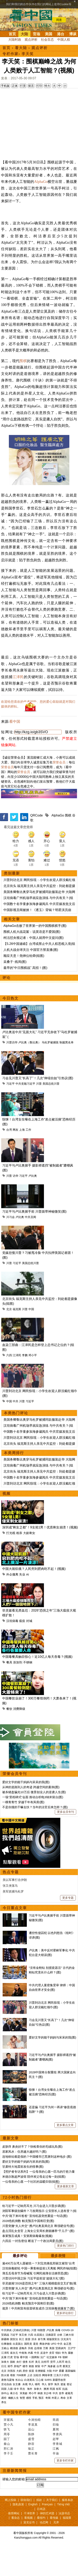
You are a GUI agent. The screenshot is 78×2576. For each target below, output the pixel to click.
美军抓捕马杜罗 (13, 1891)
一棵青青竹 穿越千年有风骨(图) (23, 1802)
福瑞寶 (67, 2517)
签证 (69, 2384)
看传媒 (54, 2517)
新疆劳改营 (59, 2379)
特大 (47, 85)
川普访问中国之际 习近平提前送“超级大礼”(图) (33, 2278)
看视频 (28, 2517)
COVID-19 (67, 2330)
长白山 (19, 2379)
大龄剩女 (29, 1533)
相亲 (19, 1533)
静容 (31, 2443)
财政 (31, 2366)
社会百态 (47, 39)
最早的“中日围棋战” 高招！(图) (25, 967)
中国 (31, 1309)
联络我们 (26, 2500)
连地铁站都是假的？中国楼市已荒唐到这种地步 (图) (37, 2156)
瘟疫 (22, 1621)
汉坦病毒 (12, 1621)
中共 (15, 1401)
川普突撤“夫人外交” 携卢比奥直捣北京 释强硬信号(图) (38, 2226)
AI (27, 1574)
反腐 (3, 2357)
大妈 (19, 2370)
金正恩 (67, 2343)
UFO (53, 2343)
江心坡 (40, 2379)
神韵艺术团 (47, 2513)
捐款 (39, 2500)
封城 (29, 1621)
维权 (12, 2375)
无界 (56, 2522)
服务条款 (67, 2500)
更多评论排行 (65, 2313)
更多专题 (68, 1897)
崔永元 (14, 2352)
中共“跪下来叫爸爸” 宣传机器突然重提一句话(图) (35, 2216)
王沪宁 (72, 2348)
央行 (19, 2361)
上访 (29, 2375)
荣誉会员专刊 (15, 1774)
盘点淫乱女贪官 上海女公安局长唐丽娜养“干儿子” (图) (38, 2231)
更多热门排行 (65, 2245)
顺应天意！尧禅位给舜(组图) (23, 955)
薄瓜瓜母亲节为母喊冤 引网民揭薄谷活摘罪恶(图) (35, 2273)
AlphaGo (41, 182)
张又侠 (23, 2334)
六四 (9, 1355)
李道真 (33, 2424)
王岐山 (5, 2348)
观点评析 (31, 39)
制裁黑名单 (66, 1042)
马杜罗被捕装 (50, 1042)
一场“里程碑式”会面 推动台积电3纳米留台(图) (32, 1797)
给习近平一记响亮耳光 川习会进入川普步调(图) (34, 2206)
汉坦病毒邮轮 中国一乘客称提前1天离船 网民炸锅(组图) (39, 2268)
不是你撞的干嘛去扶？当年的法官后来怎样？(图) (35, 1807)
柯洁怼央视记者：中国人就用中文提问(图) (33, 937)
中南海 (23, 2352)
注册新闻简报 (15, 2471)
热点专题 (11, 1872)
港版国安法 (53, 2339)
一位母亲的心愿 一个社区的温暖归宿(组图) (30, 2181)
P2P (55, 2370)
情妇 (58, 2352)
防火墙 (5, 2375)
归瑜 (56, 2424)
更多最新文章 (65, 2186)
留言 (31, 85)
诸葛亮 (69, 2393)
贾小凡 (8, 2424)
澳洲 (46, 2388)
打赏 (23, 85)
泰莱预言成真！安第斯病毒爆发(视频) (27, 2236)
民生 (23, 2388)
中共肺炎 (6, 2330)
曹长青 (33, 2453)
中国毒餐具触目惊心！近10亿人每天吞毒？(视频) (37, 1656)
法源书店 (64, 2513)
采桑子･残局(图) (15, 961)
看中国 (14, 722)
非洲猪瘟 (40, 2370)
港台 (60, 34)
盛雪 (31, 2439)
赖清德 (14, 2348)
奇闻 (48, 2397)
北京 (9, 1309)
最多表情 (58, 2256)
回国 (3, 2388)
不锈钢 (27, 1662)
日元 (3, 2366)
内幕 (30, 2352)
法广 (43, 2357)
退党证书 (29, 2522)
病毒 (57, 2330)
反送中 (44, 2352)
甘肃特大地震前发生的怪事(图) (23, 2166)
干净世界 (29, 2513)
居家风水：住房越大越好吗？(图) (24, 2151)
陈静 (31, 2434)
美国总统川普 (51, 1083)
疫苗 (27, 2339)
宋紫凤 (8, 2419)
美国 (48, 34)
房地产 (18, 2366)
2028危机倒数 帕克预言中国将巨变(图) (28, 2221)
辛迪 (56, 2453)
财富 (37, 2366)
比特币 (45, 2361)
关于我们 (51, 2500)
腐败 (70, 2352)
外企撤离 (12, 1574)
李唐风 (57, 2434)
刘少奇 (48, 2393)
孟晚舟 (23, 2348)
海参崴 (51, 2366)
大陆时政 (14, 39)
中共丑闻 (30, 1217)
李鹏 (25, 1355)
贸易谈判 (61, 2348)
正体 (15, 85)
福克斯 (17, 1309)
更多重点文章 (65, 2125)
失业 (22, 1574)
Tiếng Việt (63, 2504)
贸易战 (5, 2334)
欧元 (68, 2361)
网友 (15, 1129)
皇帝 (61, 2393)
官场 (36, 34)
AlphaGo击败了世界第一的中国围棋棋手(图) (35, 925)
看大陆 (21, 48)
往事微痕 (6, 2343)
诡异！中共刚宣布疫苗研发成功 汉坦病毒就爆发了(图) (38, 2308)
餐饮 (9, 1708)
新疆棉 (5, 2339)
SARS (48, 2379)
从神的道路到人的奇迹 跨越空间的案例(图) (30, 1787)
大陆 (24, 34)
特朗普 (41, 2330)
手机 (34, 2397)
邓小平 (32, 1355)
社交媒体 (52, 2357)
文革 (69, 2397)
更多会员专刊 (65, 1811)
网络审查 (47, 2375)
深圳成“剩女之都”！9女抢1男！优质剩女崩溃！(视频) (40, 1527)
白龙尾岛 (29, 2379)
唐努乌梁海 (7, 2379)
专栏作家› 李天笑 (18, 54)
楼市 (25, 2366)
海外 (30, 2388)
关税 (30, 2348)
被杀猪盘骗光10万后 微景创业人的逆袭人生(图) (34, 1792)
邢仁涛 (8, 2448)
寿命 (63, 2397)
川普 (39, 1083)
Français (47, 2504)
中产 (44, 2366)
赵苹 (56, 2439)
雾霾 (61, 2370)
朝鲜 (65, 2357)
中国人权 (63, 39)
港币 (10, 2366)
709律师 (21, 2375)
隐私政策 (18, 2504)
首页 (12, 34)
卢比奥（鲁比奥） (29, 1042)
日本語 (41, 2509)
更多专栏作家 (65, 2460)
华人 (31, 2384)
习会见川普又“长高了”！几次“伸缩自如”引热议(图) (37, 1078)
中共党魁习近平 (25, 1083)
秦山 (7, 2443)
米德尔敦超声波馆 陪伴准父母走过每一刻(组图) (34, 2176)
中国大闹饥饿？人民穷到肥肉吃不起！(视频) (34, 1568)
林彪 (40, 2393)
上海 (22, 1129)
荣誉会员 (59, 762)
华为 (64, 2352)
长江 (21, 2339)
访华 (15, 1175)
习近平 (10, 1083)
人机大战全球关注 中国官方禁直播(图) (30, 949)
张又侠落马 (10, 1885)
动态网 (44, 2522)
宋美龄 (24, 2393)
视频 (6, 1494)
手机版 (5, 85)
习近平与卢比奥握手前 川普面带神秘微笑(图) (34, 1211)
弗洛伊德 (44, 2343)
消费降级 (19, 1708)
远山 (31, 2429)
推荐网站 (13, 2513)
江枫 (56, 2448)
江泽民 (18, 677)
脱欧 (12, 2361)
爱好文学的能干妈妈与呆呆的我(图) (26, 1782)
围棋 (23, 361)
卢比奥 (32, 1175)
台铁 (59, 2334)
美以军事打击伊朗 (15, 1879)
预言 (41, 2397)
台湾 (9, 1129)
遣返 (63, 2384)
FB (59, 2357)
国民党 (28, 2343)
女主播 (17, 2384)
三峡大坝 (68, 2334)
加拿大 (5, 2361)
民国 (52, 2388)
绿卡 (16, 2388)
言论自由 (6, 2384)
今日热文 (10, 998)
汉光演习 (66, 2339)
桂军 (58, 2388)
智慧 (22, 2397)
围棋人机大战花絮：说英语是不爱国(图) (31, 931)
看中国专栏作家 (17, 2412)
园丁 (7, 2439)
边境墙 (38, 2348)
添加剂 (17, 1662)
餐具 (9, 1662)
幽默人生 (13, 2397)
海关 (56, 2384)
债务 (25, 2361)
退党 (35, 2343)
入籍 (10, 2388)
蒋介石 (14, 2393)
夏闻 (56, 2429)
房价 (25, 2370)
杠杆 (31, 2361)
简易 (56, 2419)
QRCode (36, 815)
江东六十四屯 (61, 2375)
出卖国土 (39, 2334)
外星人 (55, 2397)
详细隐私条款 (29, 19)
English (32, 2504)
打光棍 (10, 1533)
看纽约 (41, 2517)
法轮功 (37, 2375)
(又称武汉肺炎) (21, 2330)
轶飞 (7, 2429)
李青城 (57, 2443)
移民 (37, 2384)
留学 (50, 2384)
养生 (3, 2402)
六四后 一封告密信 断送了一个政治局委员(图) (32, 2241)
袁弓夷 (42, 2339)
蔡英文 (67, 2366)
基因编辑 (70, 2370)
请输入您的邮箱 (13, 2479)
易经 (4, 2397)
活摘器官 (51, 2334)
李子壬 (8, 2453)
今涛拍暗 (34, 2419)
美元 (37, 2361)
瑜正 (31, 2448)
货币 (52, 2361)
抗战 (65, 2388)
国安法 (14, 2339)
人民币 (60, 2361)
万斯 (45, 2348)
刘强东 (11, 2370)
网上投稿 (10, 2500)
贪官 (51, 2352)
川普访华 (12, 1042)
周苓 (7, 2434)
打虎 (10, 2357)
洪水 (34, 2339)
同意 (59, 19)
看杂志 (15, 2517)
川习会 (10, 1217)
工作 (28, 1129)
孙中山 (5, 2393)
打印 (39, 85)
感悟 (28, 2397)
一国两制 (34, 2357)
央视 (25, 2384)
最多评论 (20, 2256)
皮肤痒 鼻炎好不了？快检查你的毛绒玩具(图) (32, 2146)
